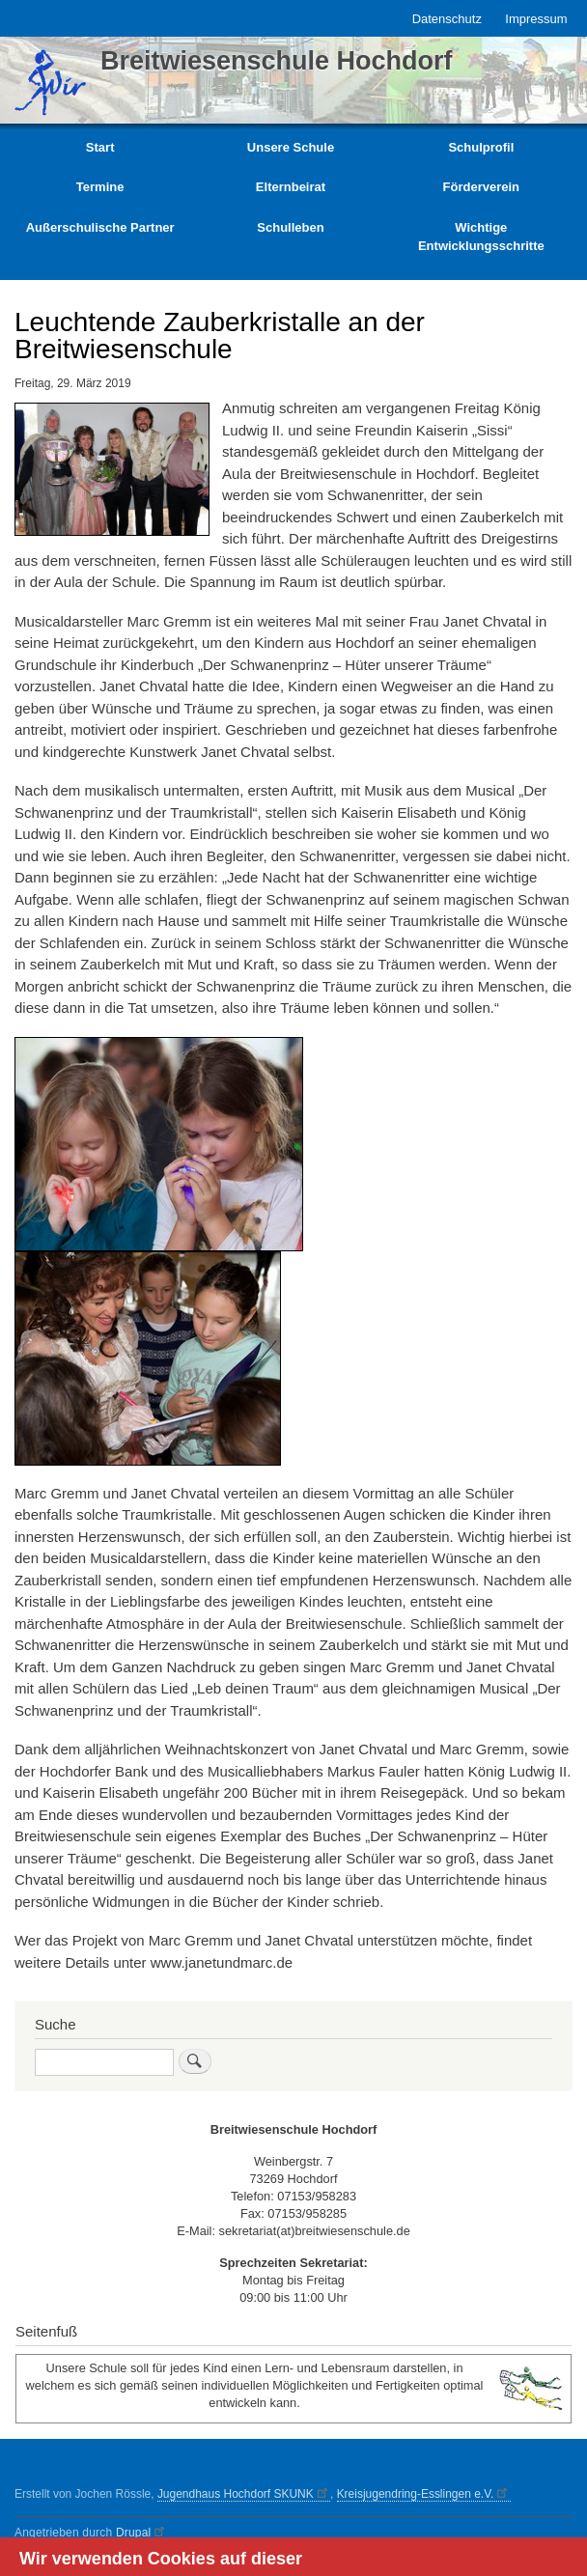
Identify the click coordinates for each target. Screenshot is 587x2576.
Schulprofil (481, 147)
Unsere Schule (290, 147)
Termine (100, 187)
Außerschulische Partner (100, 227)
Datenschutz (447, 19)
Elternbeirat (290, 187)
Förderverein (481, 187)
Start (100, 147)
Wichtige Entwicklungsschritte (481, 237)
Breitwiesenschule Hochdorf (276, 60)
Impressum (536, 19)
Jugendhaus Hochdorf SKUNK (243, 2494)
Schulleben (290, 227)
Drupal (142, 2532)
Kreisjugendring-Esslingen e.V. (424, 2494)
